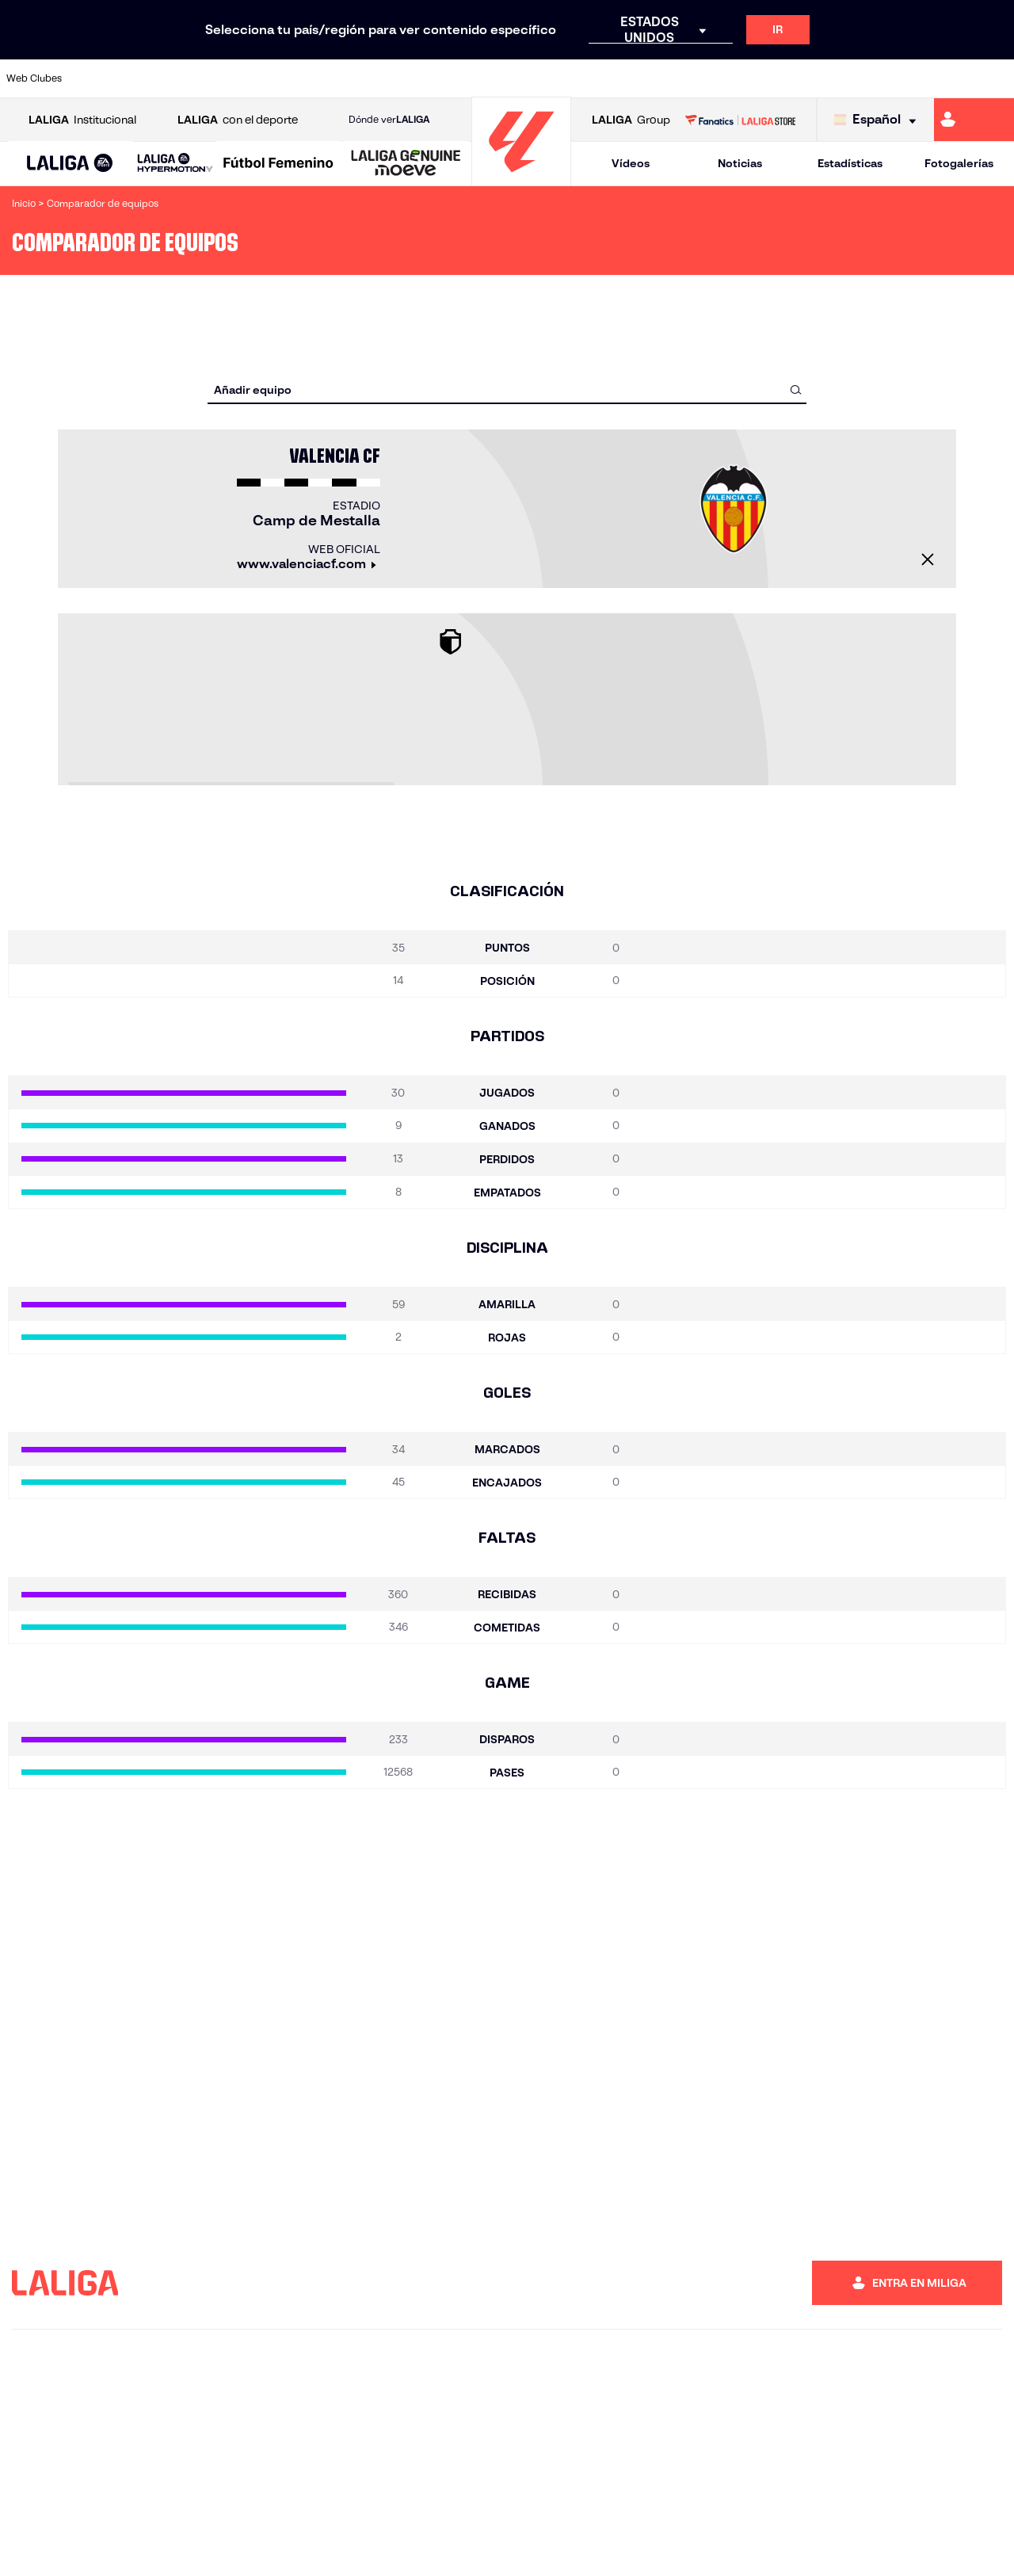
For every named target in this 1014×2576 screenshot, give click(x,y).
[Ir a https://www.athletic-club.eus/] (97, 78)
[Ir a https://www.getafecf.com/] (381, 78)
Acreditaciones (201, 2545)
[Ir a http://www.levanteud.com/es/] (475, 78)
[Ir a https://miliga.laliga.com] (974, 119)
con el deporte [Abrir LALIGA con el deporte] (237, 120)
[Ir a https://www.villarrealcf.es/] (996, 78)
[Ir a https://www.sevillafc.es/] (901, 78)
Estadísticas (850, 163)
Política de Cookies (885, 2545)
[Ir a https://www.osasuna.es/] (192, 78)
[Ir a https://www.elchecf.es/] (286, 78)
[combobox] (766, 348)
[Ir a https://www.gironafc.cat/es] (428, 78)
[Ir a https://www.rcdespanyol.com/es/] (617, 78)
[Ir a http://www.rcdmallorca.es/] (665, 78)
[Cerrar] (435, 532)
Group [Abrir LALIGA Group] (631, 120)
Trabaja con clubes (400, 2545)
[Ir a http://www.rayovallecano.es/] (523, 78)
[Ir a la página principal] (521, 178)
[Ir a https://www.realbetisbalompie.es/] (712, 78)
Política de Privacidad (779, 2545)
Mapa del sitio (122, 2545)
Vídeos (631, 163)
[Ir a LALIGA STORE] (740, 119)
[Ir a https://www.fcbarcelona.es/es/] (333, 78)
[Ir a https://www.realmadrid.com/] (759, 78)
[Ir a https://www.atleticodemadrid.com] (144, 78)
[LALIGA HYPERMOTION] (175, 163)
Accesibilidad (593, 2545)
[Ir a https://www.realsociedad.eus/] (854, 78)
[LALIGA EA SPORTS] (70, 164)
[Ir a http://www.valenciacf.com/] (948, 78)
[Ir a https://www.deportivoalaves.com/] (239, 78)
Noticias (740, 163)
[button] (70, 163)
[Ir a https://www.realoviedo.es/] (806, 78)
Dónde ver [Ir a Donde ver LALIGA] (389, 119)
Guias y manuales (510, 2545)
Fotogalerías (958, 163)
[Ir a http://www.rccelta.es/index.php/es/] (570, 78)
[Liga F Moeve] (278, 164)
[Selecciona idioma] (879, 120)
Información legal (676, 2545)
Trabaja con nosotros (297, 2545)
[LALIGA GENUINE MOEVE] (406, 164)
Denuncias (54, 2545)
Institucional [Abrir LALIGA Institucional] (82, 120)
